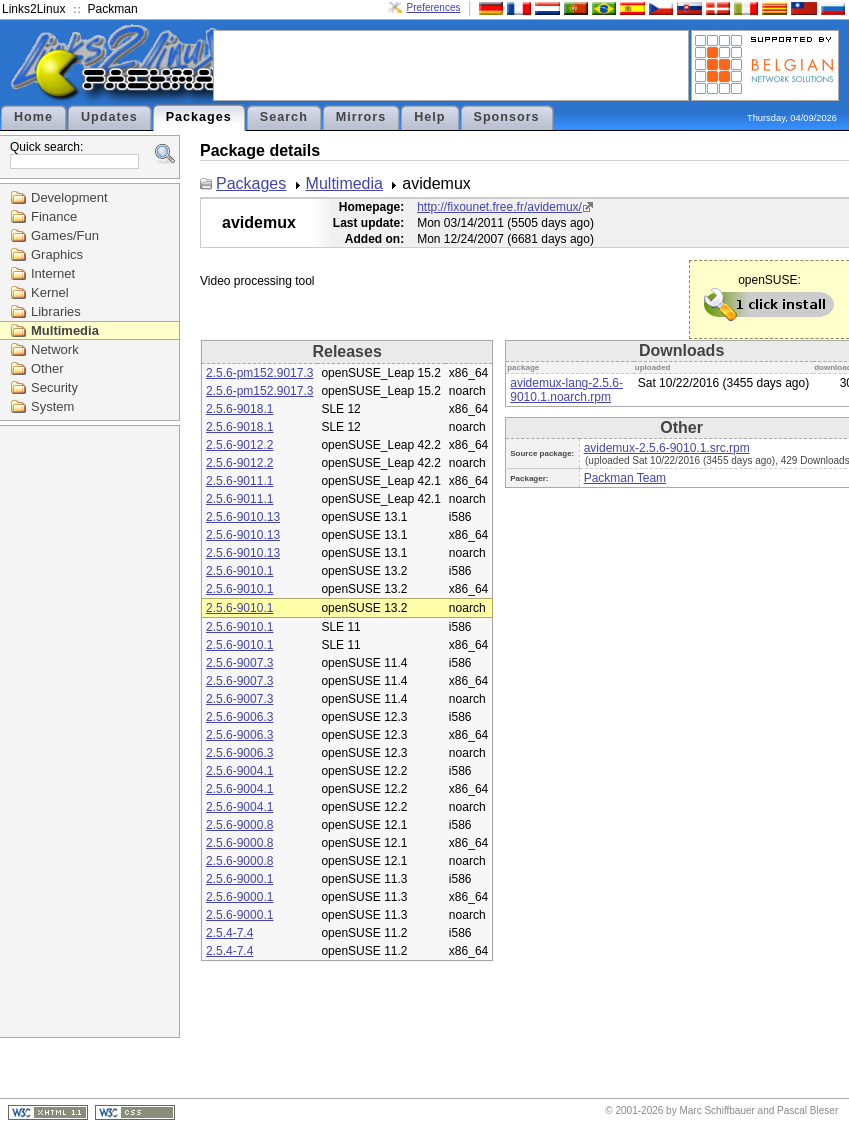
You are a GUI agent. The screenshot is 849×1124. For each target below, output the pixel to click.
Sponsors (507, 117)
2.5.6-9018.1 (239, 409)
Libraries (56, 311)
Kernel (50, 292)
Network (55, 349)
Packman (113, 9)
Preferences (434, 7)
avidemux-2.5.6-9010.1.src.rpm (667, 448)
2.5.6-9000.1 (239, 879)
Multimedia (65, 330)
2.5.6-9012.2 (239, 445)
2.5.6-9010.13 (243, 517)
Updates (109, 117)
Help (429, 117)
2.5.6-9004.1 (239, 771)
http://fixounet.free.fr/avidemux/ (499, 207)
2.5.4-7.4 (229, 933)
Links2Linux (33, 9)
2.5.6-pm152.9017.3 (259, 373)
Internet (53, 273)
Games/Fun (65, 235)
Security (54, 387)
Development (69, 197)
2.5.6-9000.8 (239, 825)
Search (284, 117)
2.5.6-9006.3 (239, 717)
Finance (54, 216)
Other (47, 368)
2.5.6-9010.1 (239, 571)
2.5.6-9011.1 (239, 481)
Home (33, 117)
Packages (199, 117)
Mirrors (361, 117)
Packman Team (625, 478)
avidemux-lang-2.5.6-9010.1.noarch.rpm (566, 390)
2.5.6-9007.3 (239, 663)
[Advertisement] (451, 64)
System (52, 406)
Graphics (57, 254)
